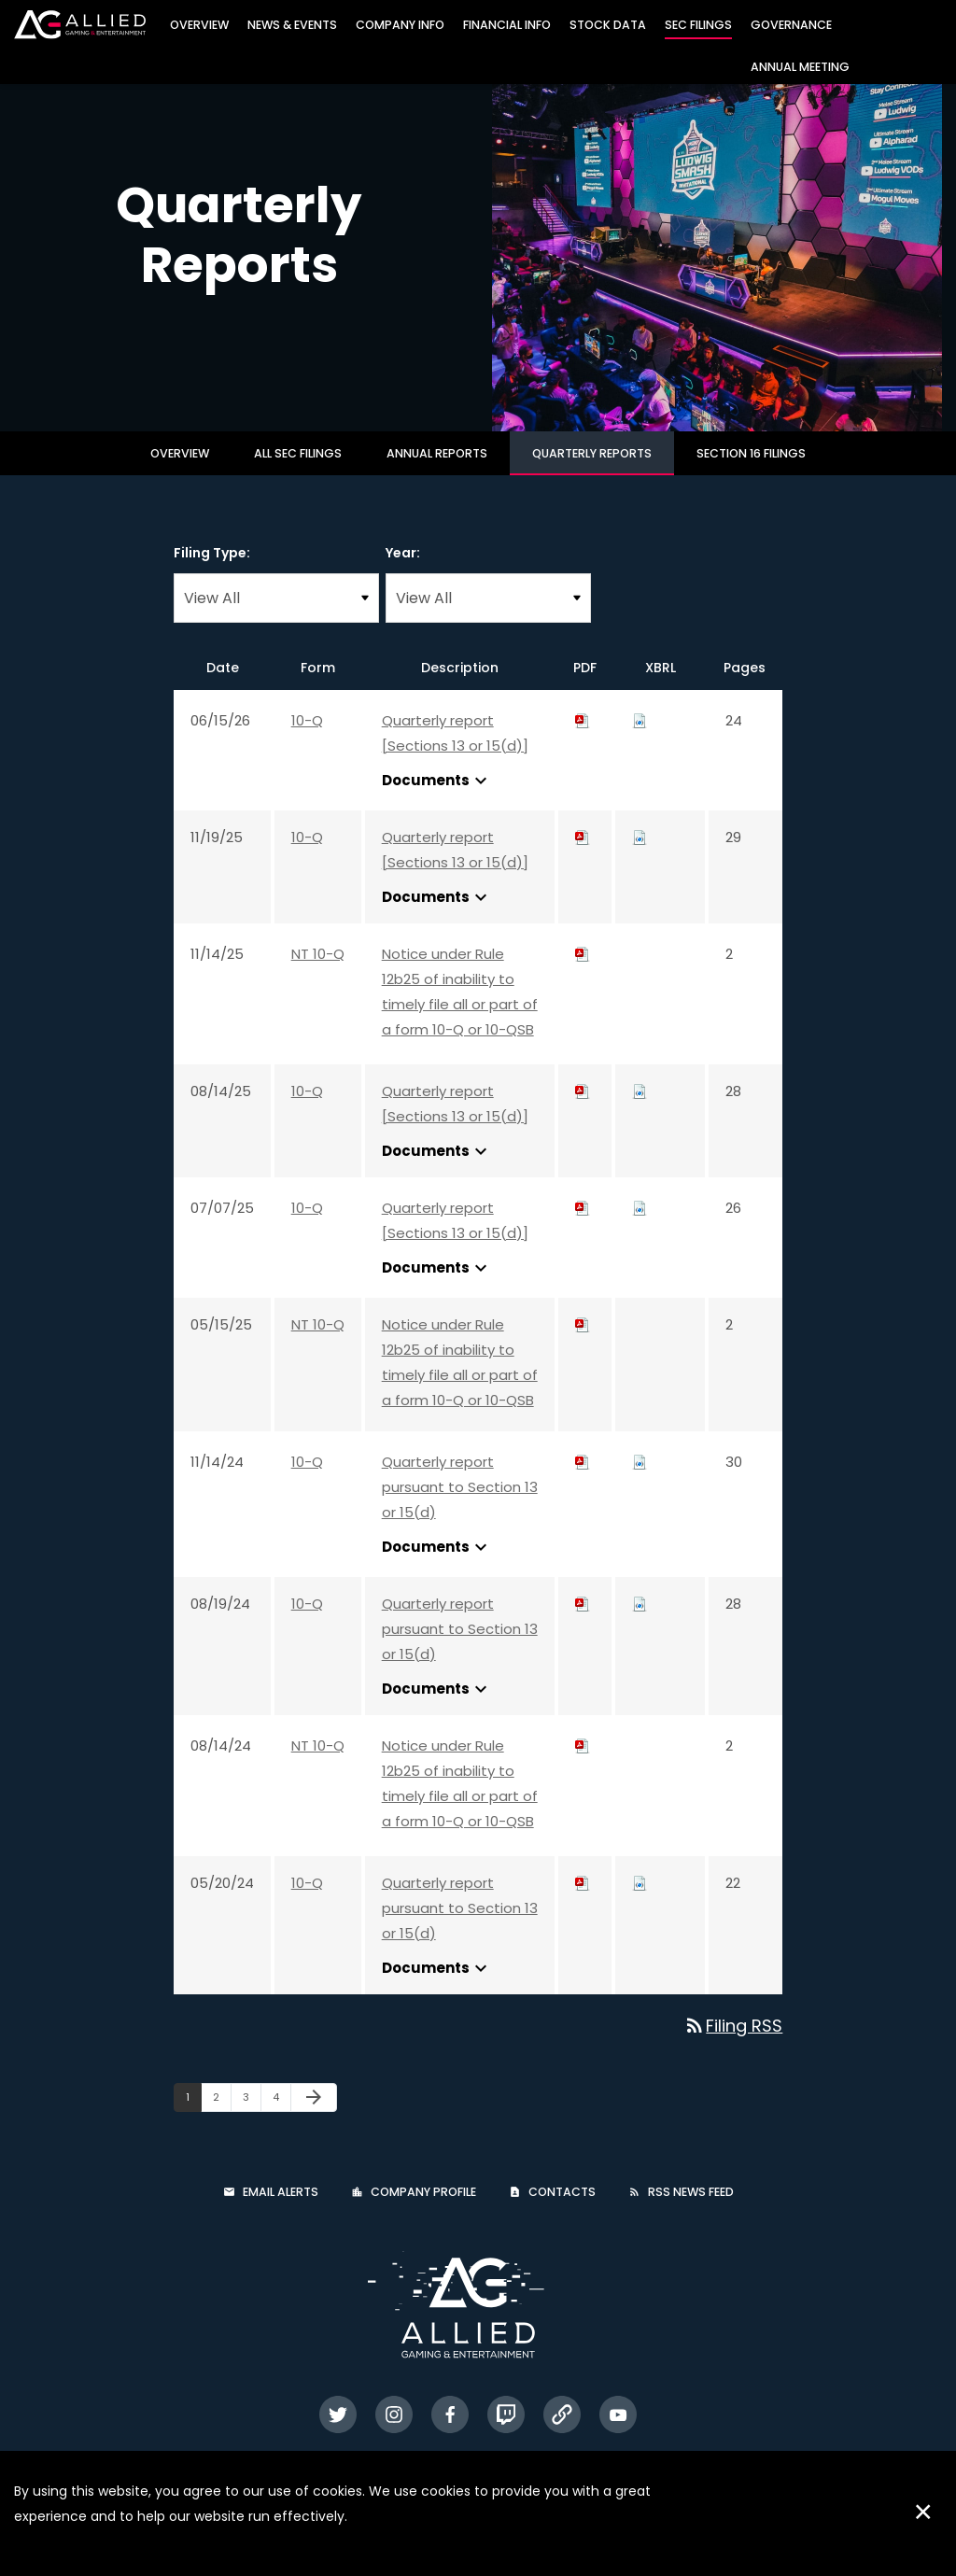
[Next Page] (313, 2108)
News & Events (292, 25)
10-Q (307, 730)
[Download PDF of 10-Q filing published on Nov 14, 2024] (582, 1472)
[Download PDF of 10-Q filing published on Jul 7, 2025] (582, 1218)
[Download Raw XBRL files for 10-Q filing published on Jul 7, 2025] (639, 1218)
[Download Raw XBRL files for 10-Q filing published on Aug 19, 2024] (639, 1614)
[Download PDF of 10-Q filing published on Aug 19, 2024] (582, 1614)
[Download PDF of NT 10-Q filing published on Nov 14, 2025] (582, 964)
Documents (437, 791)
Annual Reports (437, 464)
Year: (403, 563)
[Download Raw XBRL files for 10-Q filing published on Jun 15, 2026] (639, 730)
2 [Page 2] (222, 2111)
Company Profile (423, 2203)
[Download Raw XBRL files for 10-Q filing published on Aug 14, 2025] (639, 1101)
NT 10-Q (317, 964)
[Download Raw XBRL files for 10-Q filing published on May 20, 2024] (639, 1893)
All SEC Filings (298, 464)
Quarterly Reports (592, 464)
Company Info (400, 25)
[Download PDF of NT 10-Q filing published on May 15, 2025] (582, 1334)
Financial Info (507, 25)
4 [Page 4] (281, 2111)
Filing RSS (732, 2036)
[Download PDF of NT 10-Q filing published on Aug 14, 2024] (582, 1756)
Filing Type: (212, 563)
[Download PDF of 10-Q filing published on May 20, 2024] (582, 1893)
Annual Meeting (800, 67)
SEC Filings (698, 25)
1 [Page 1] (193, 2111)
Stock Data (607, 25)
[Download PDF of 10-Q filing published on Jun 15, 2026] (582, 730)
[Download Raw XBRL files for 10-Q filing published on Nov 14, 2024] (639, 1472)
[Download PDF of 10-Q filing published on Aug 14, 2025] (582, 1101)
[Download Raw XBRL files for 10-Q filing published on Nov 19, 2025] (639, 847)
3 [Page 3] (251, 2111)
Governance (791, 25)
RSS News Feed (691, 2203)
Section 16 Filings (751, 464)
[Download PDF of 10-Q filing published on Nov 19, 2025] (582, 847)
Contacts (562, 2203)
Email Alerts (280, 2203)
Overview (199, 25)
